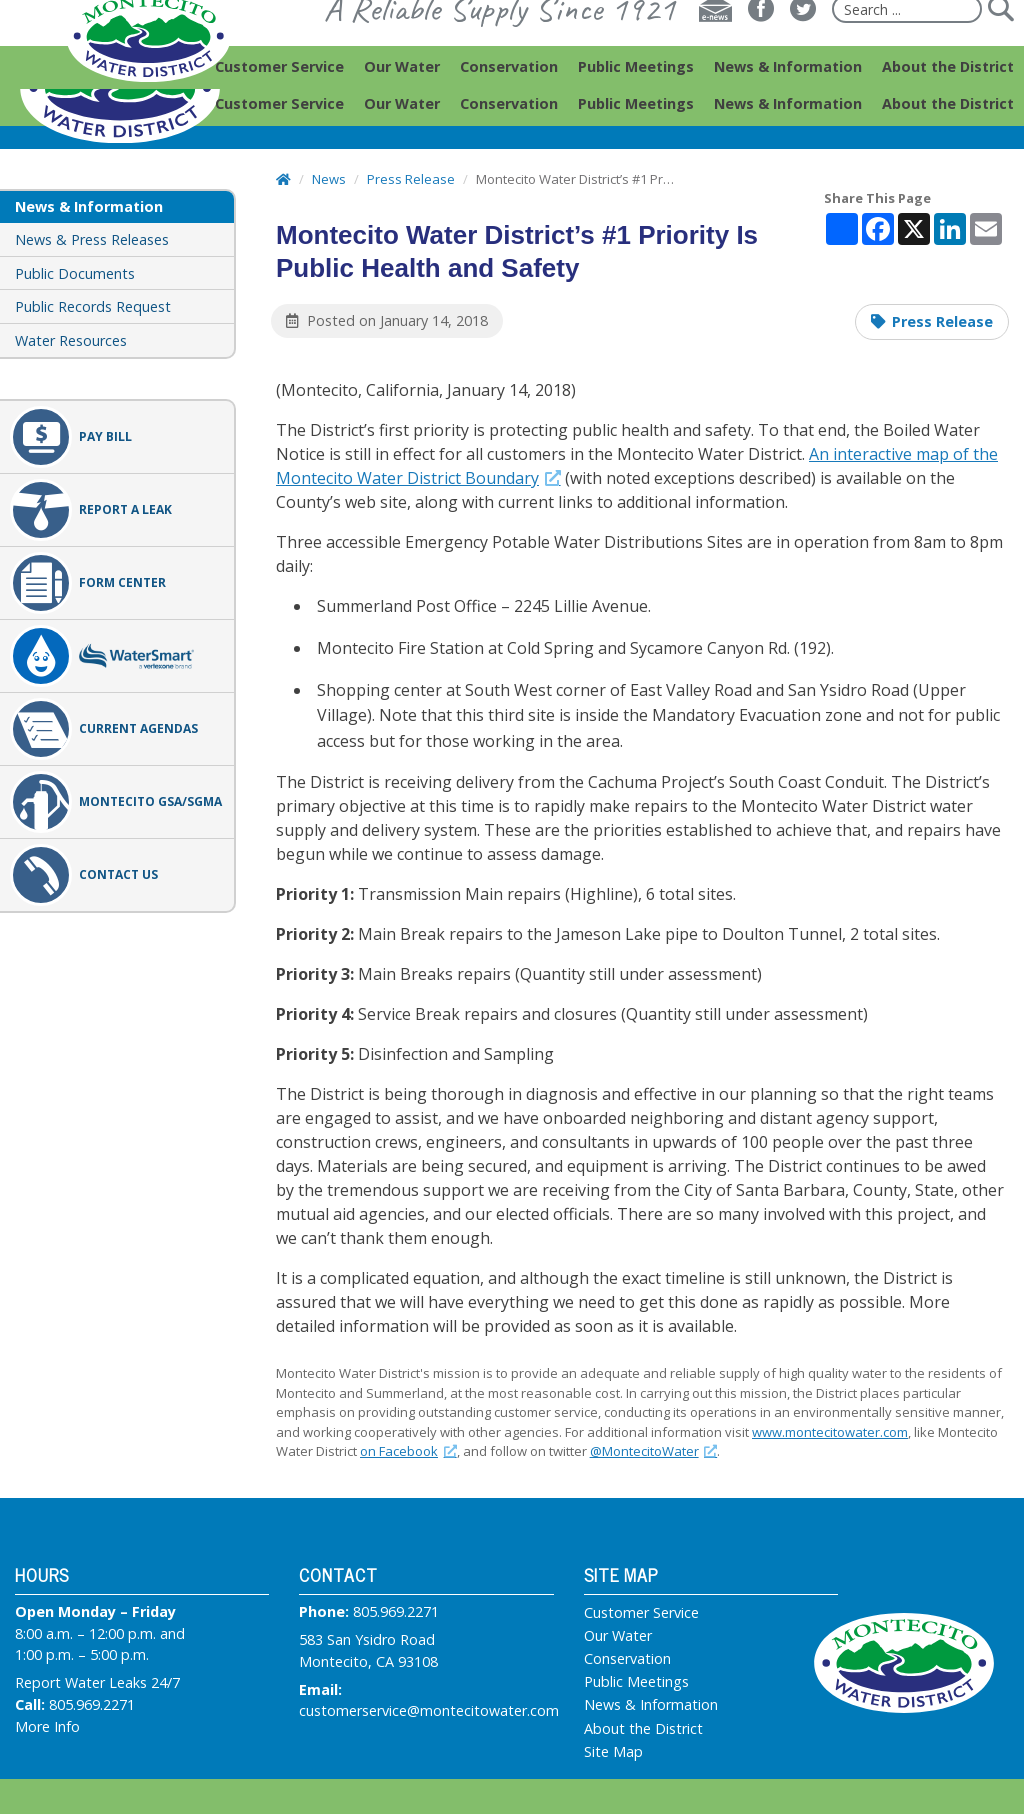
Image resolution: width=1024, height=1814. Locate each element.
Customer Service (641, 1613)
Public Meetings (636, 1682)
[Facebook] (761, 46)
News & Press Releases (92, 239)
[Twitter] (803, 46)
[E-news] (715, 46)
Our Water (618, 1636)
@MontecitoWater (654, 1451)
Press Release (942, 321)
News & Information (651, 1705)
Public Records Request (93, 306)
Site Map (613, 1752)
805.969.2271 (92, 1704)
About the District (643, 1729)
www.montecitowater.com (830, 1432)
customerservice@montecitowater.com (429, 1710)
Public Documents (75, 273)
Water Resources (71, 340)
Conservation (627, 1659)
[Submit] (1000, 46)
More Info (47, 1726)
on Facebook (408, 1451)
